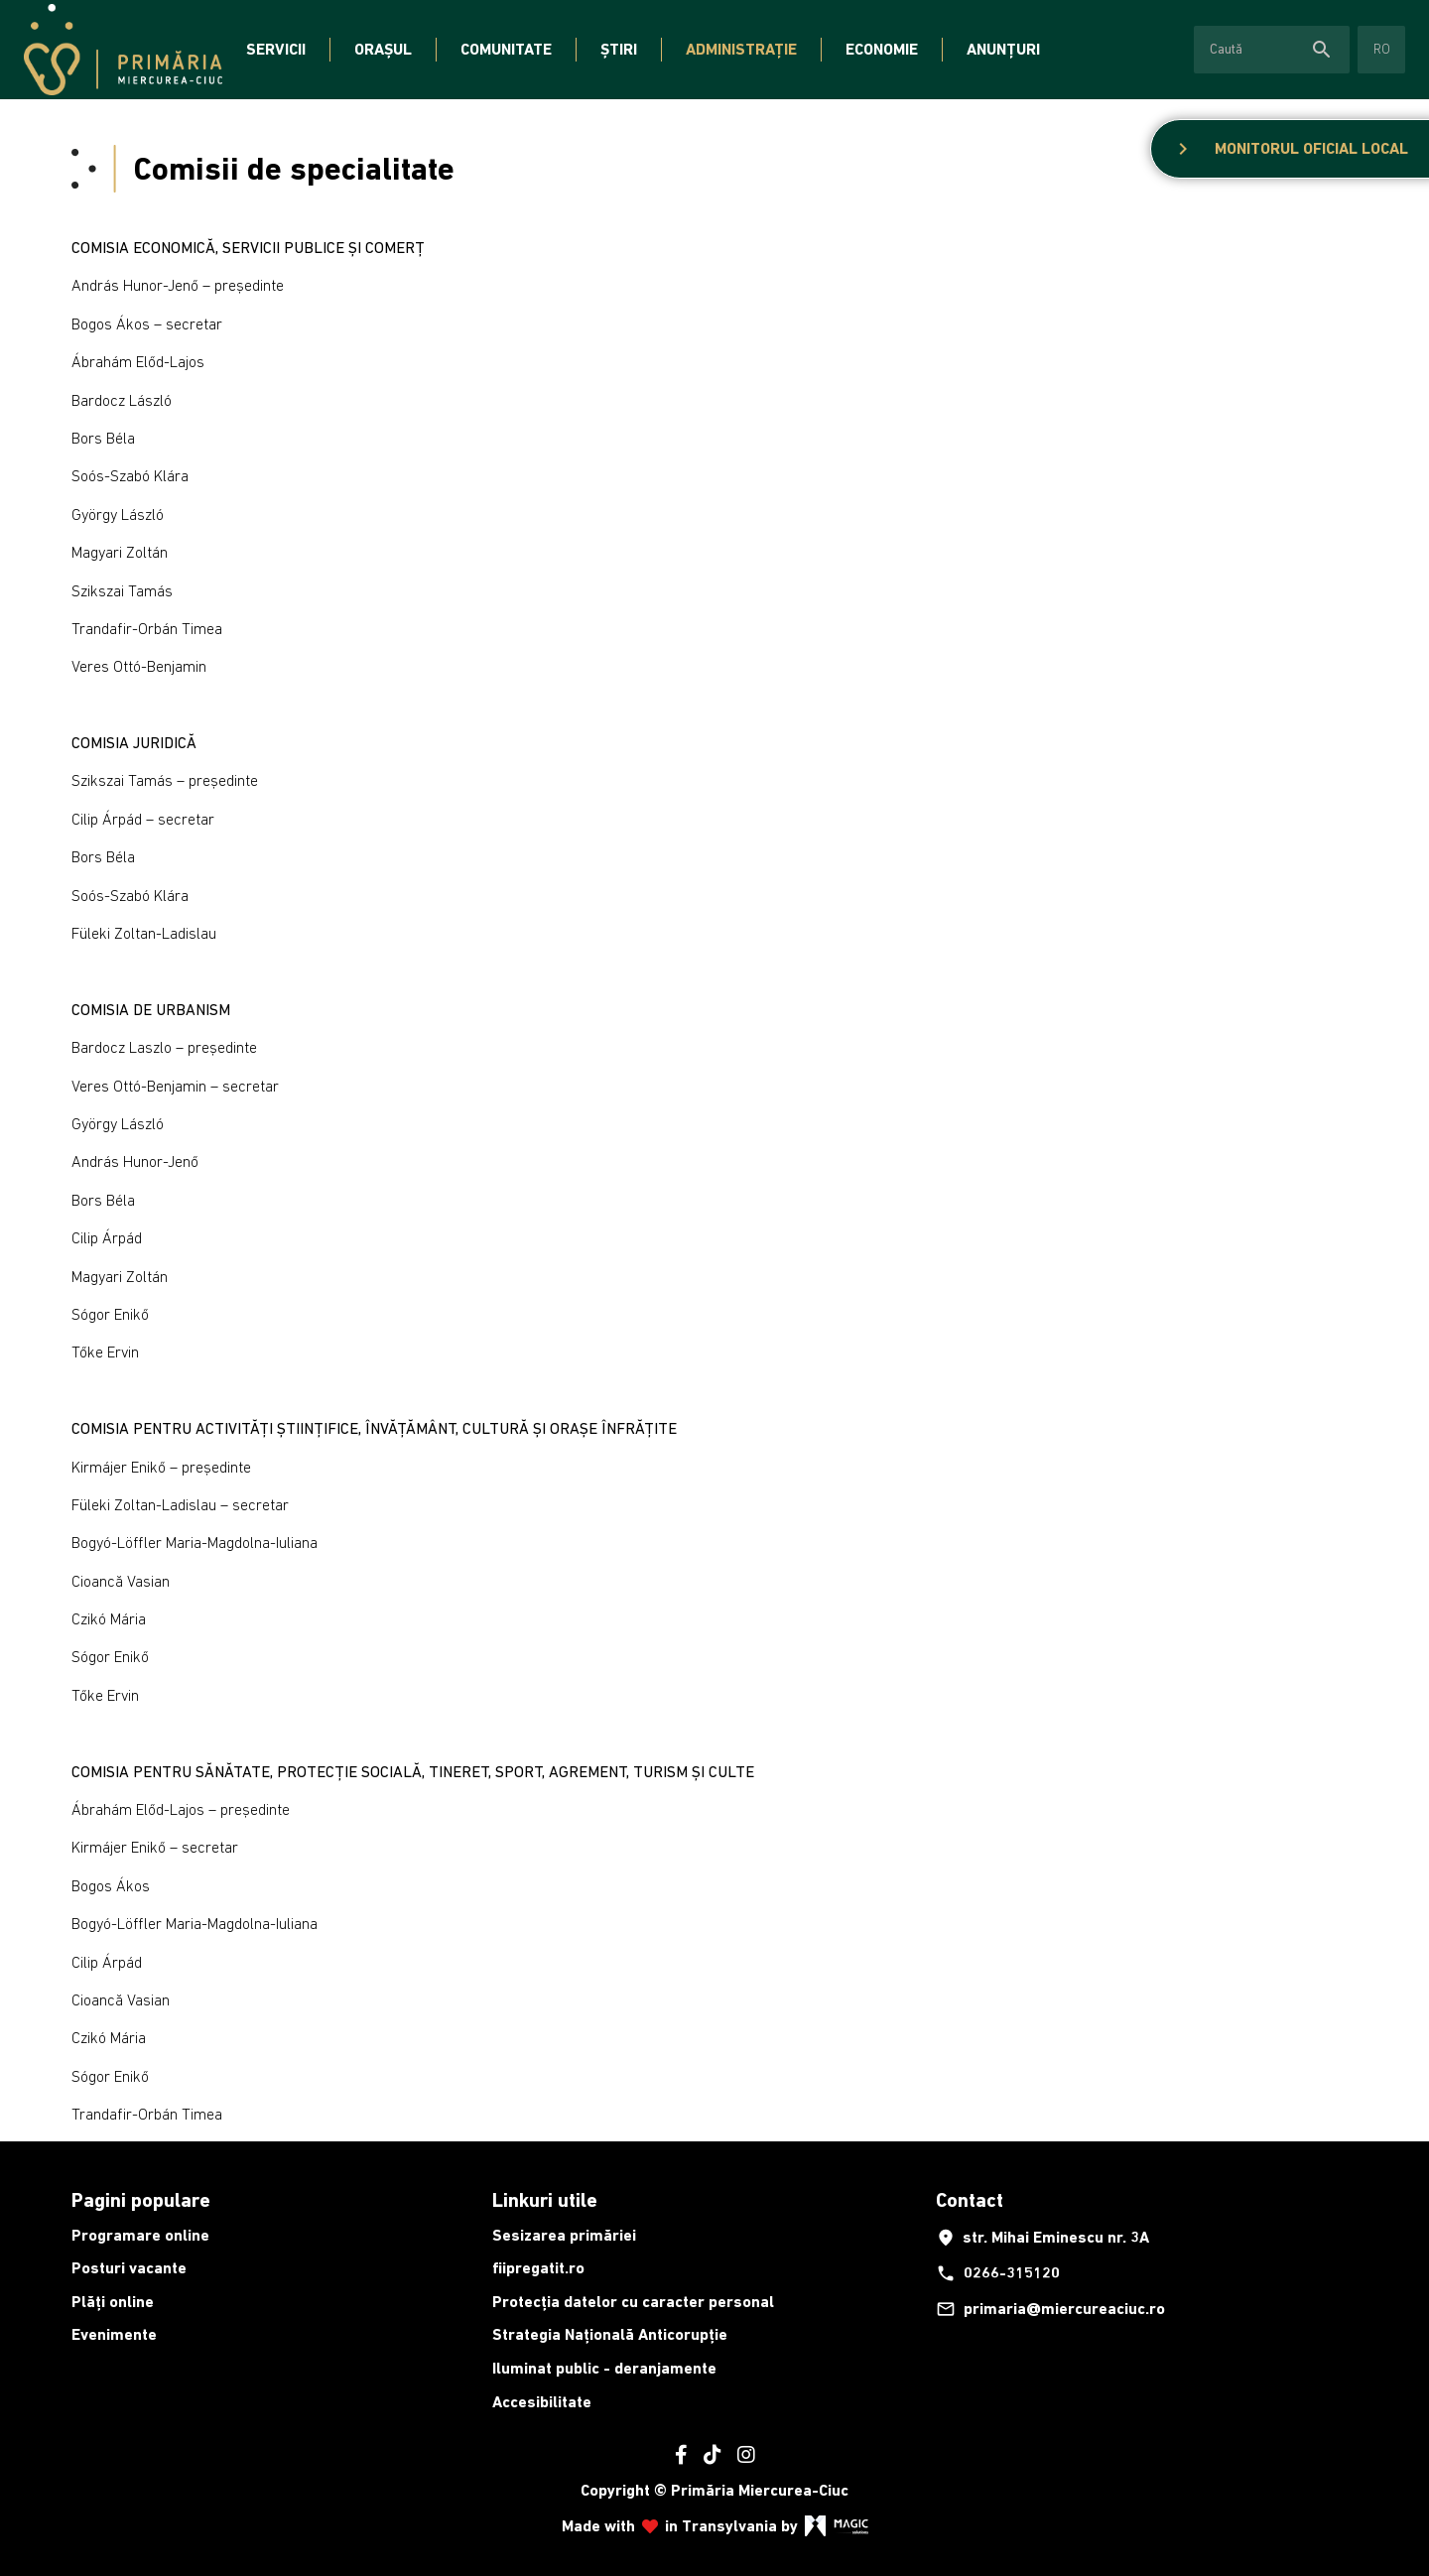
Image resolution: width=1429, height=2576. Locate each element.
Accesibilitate (541, 2401)
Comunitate (506, 49)
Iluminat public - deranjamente (604, 2368)
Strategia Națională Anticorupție (609, 2334)
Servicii (276, 49)
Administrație (741, 49)
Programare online (140, 2235)
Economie (881, 49)
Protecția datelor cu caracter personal (633, 2301)
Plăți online (112, 2301)
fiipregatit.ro (538, 2267)
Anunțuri (1003, 49)
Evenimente (114, 2334)
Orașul (383, 49)
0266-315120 (998, 2273)
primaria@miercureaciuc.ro (1050, 2309)
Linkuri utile (544, 2200)
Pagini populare (140, 2200)
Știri (618, 49)
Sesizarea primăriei (564, 2235)
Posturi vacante (129, 2267)
